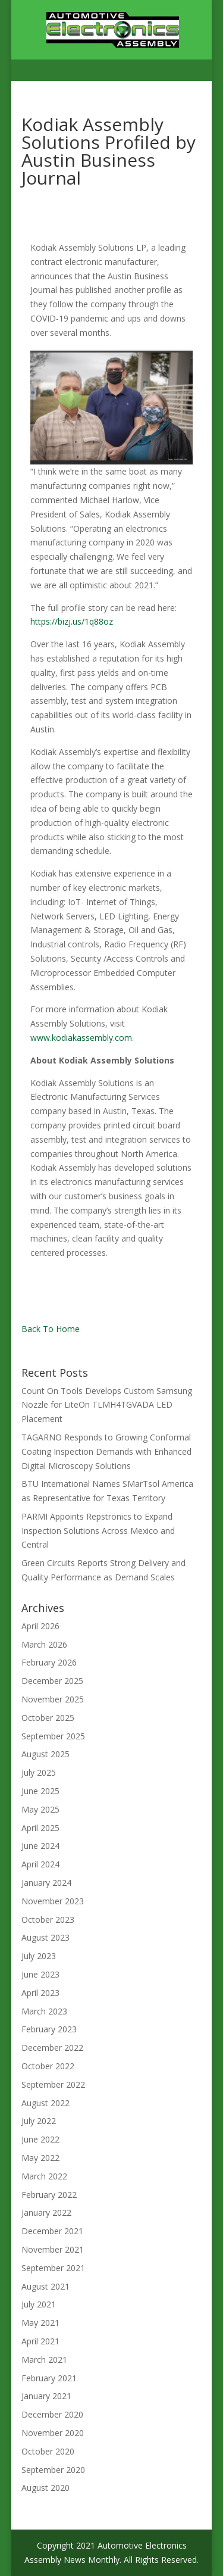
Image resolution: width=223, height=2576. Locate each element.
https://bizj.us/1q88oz (71, 621)
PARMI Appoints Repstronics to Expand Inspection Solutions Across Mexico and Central (98, 1531)
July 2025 (38, 1772)
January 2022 (46, 2212)
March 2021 (44, 2359)
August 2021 (45, 2286)
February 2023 (49, 2029)
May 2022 (40, 2157)
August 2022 (45, 2103)
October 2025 (47, 1717)
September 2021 (53, 2268)
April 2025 (40, 1827)
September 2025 (53, 1736)
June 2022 (40, 2139)
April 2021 (40, 2341)
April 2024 (40, 1864)
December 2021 (52, 2231)
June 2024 (40, 1845)
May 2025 (40, 1809)
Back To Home (50, 1328)
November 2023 (52, 1901)
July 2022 (38, 2120)
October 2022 (47, 2066)
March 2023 (44, 2011)
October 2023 (47, 1919)
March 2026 (44, 1644)
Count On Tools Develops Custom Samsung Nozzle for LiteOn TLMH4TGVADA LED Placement (106, 1405)
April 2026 (40, 1626)
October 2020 (47, 2451)
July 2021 (38, 2304)
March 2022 (44, 2176)
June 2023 (40, 1974)
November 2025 (52, 1699)
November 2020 (52, 2432)
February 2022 (49, 2194)
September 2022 (53, 2084)
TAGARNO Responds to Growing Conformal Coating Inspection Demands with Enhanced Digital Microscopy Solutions (106, 1451)
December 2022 (52, 2047)
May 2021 (40, 2322)
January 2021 (46, 2396)
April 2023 (40, 1992)
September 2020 (53, 2469)
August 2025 (45, 1754)
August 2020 (45, 2487)
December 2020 (52, 2414)
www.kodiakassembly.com (81, 1037)
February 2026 (49, 1662)
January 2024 (46, 1882)
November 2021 (52, 2249)
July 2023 (38, 1955)
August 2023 (45, 1937)
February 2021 (49, 2378)
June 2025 (40, 1791)
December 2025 (52, 1680)
